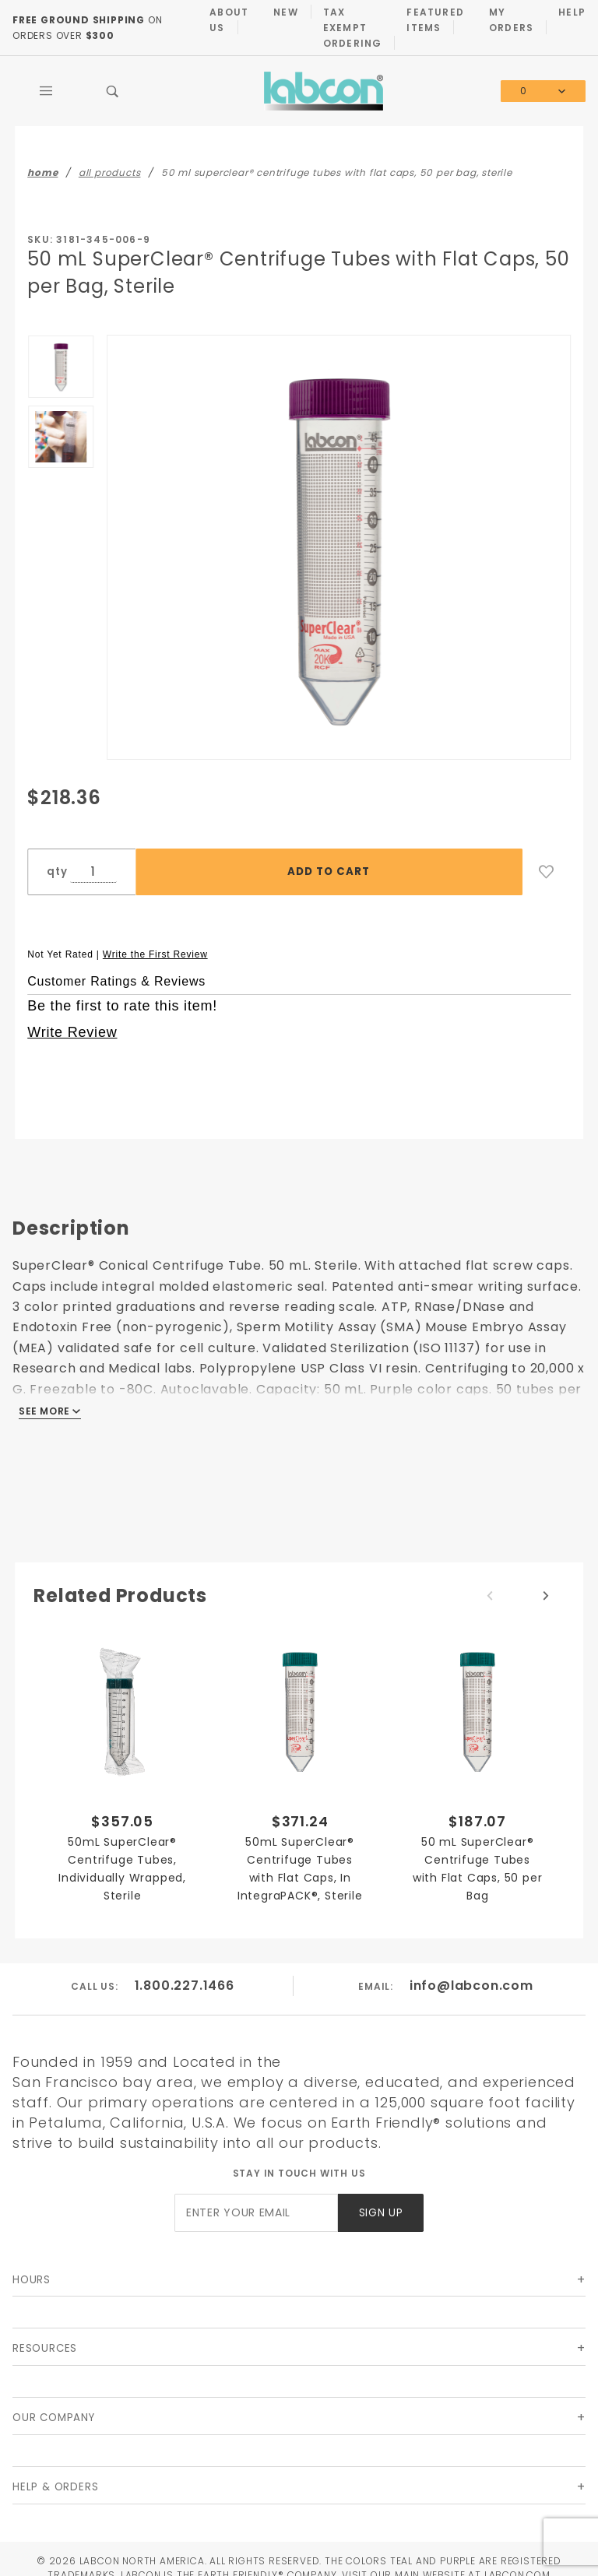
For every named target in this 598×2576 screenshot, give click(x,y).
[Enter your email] (256, 2213)
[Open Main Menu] (45, 91)
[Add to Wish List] (546, 872)
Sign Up (381, 2212)
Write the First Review (155, 954)
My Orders (511, 19)
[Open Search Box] (112, 91)
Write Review (72, 1032)
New (285, 12)
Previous (489, 1596)
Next (546, 1596)
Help (572, 12)
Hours (31, 2279)
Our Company (53, 2417)
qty (57, 871)
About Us (228, 19)
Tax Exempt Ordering (352, 27)
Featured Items (435, 19)
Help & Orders (55, 2486)
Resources (44, 2348)
